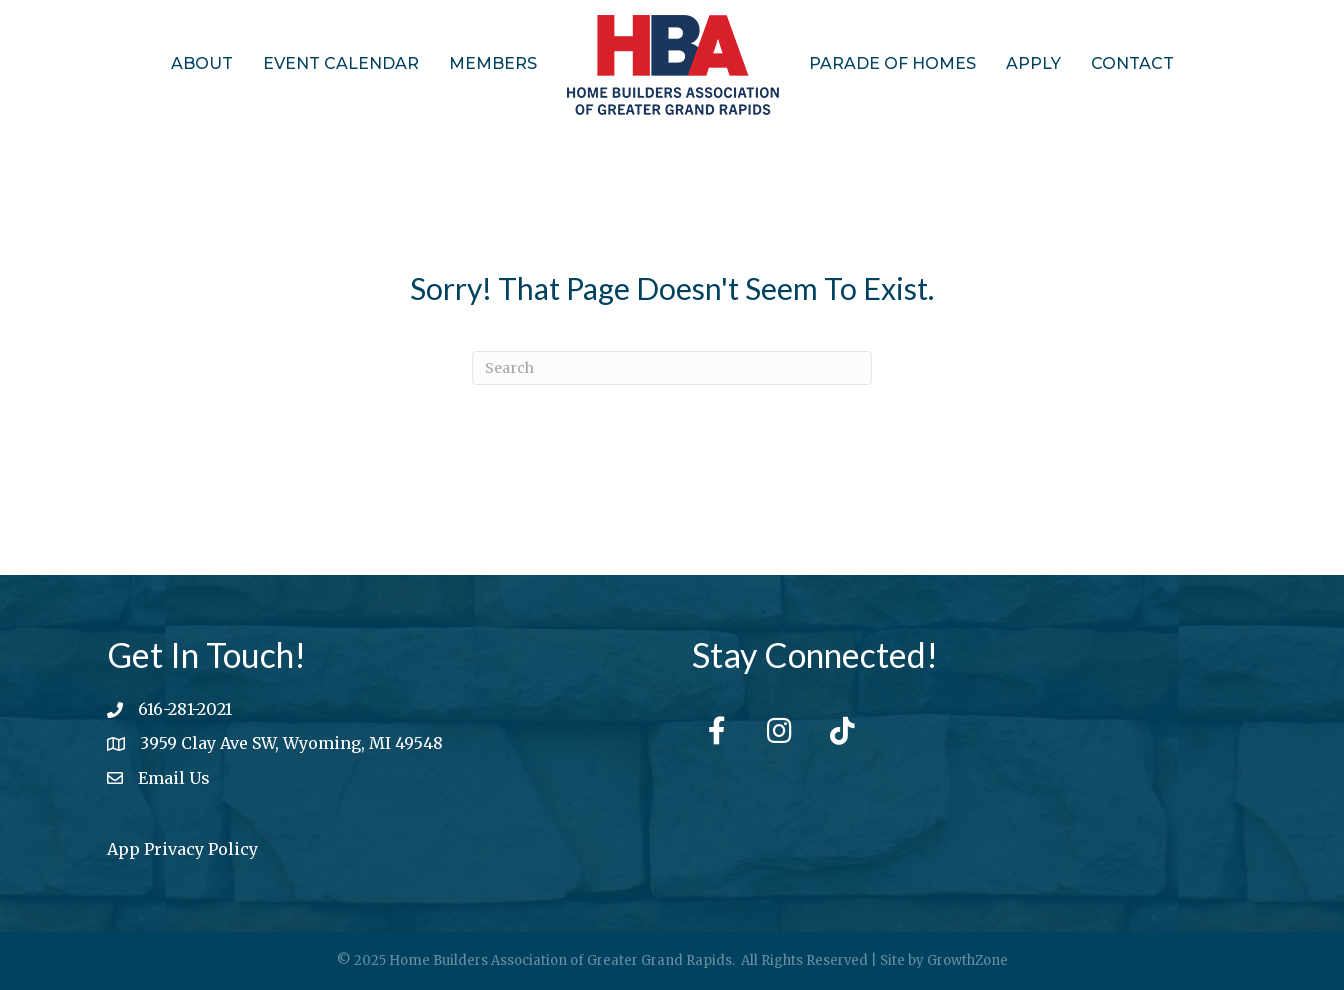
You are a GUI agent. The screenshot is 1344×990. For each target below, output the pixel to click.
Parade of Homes (892, 63)
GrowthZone (967, 960)
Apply (1033, 63)
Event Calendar (341, 63)
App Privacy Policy (182, 849)
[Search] (672, 368)
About (202, 63)
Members (493, 63)
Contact (1132, 63)
